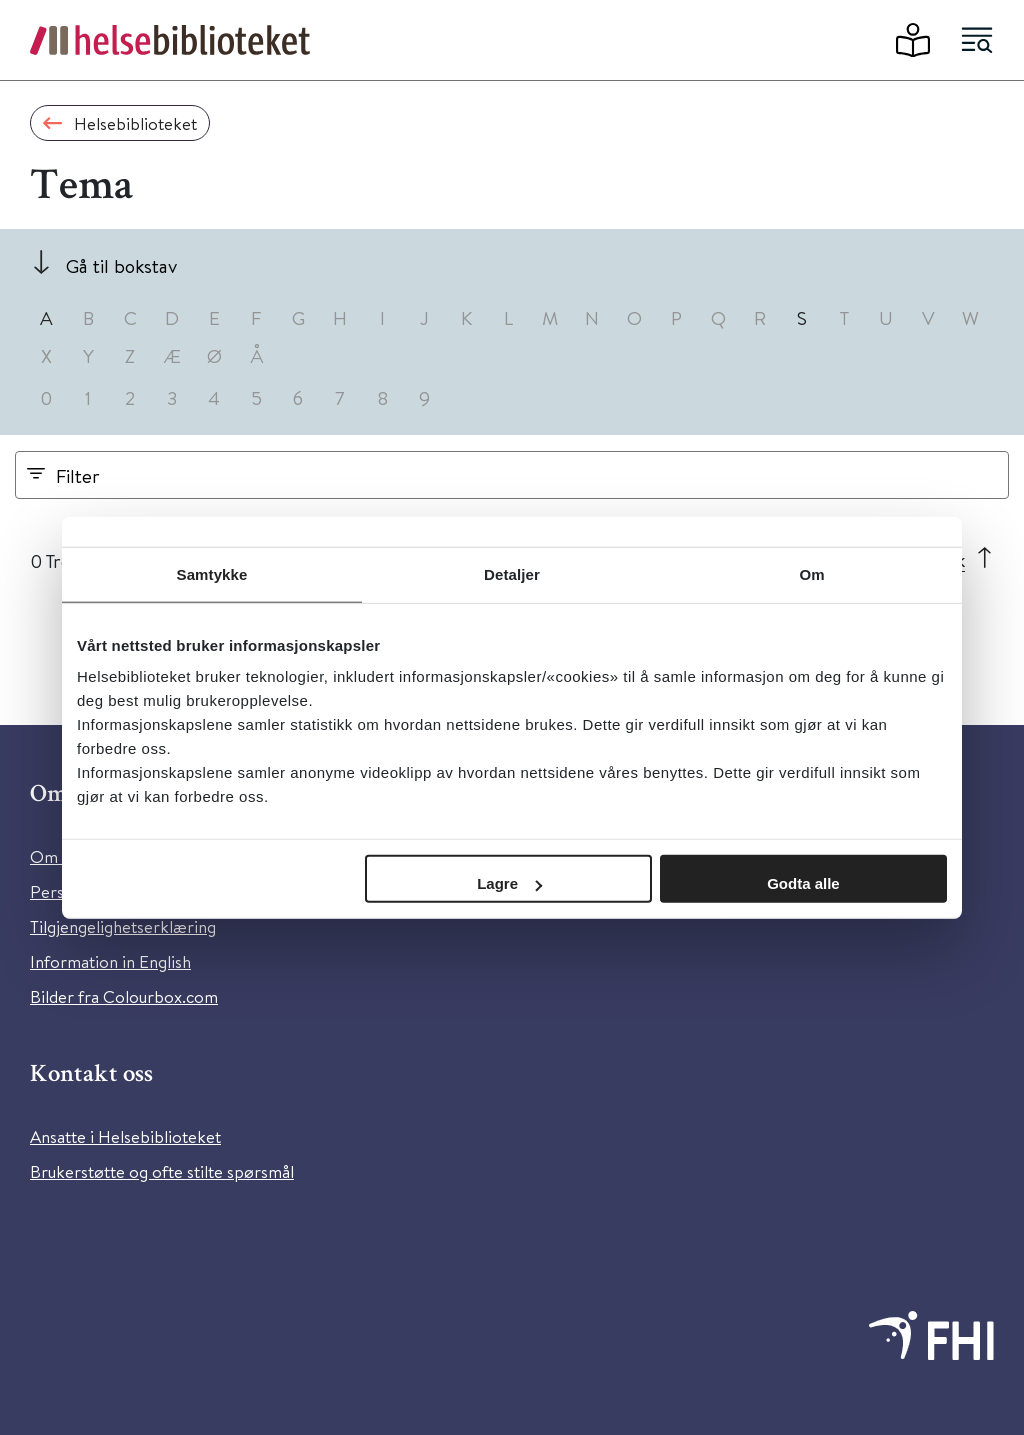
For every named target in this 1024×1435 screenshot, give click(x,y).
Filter (78, 475)
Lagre (509, 883)
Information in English (110, 961)
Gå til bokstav (121, 265)
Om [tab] (811, 573)
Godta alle (803, 883)
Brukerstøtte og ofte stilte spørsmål (162, 1171)
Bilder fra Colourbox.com (124, 996)
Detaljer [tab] (512, 573)
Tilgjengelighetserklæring (123, 926)
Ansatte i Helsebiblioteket (125, 1136)
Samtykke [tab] (212, 573)
